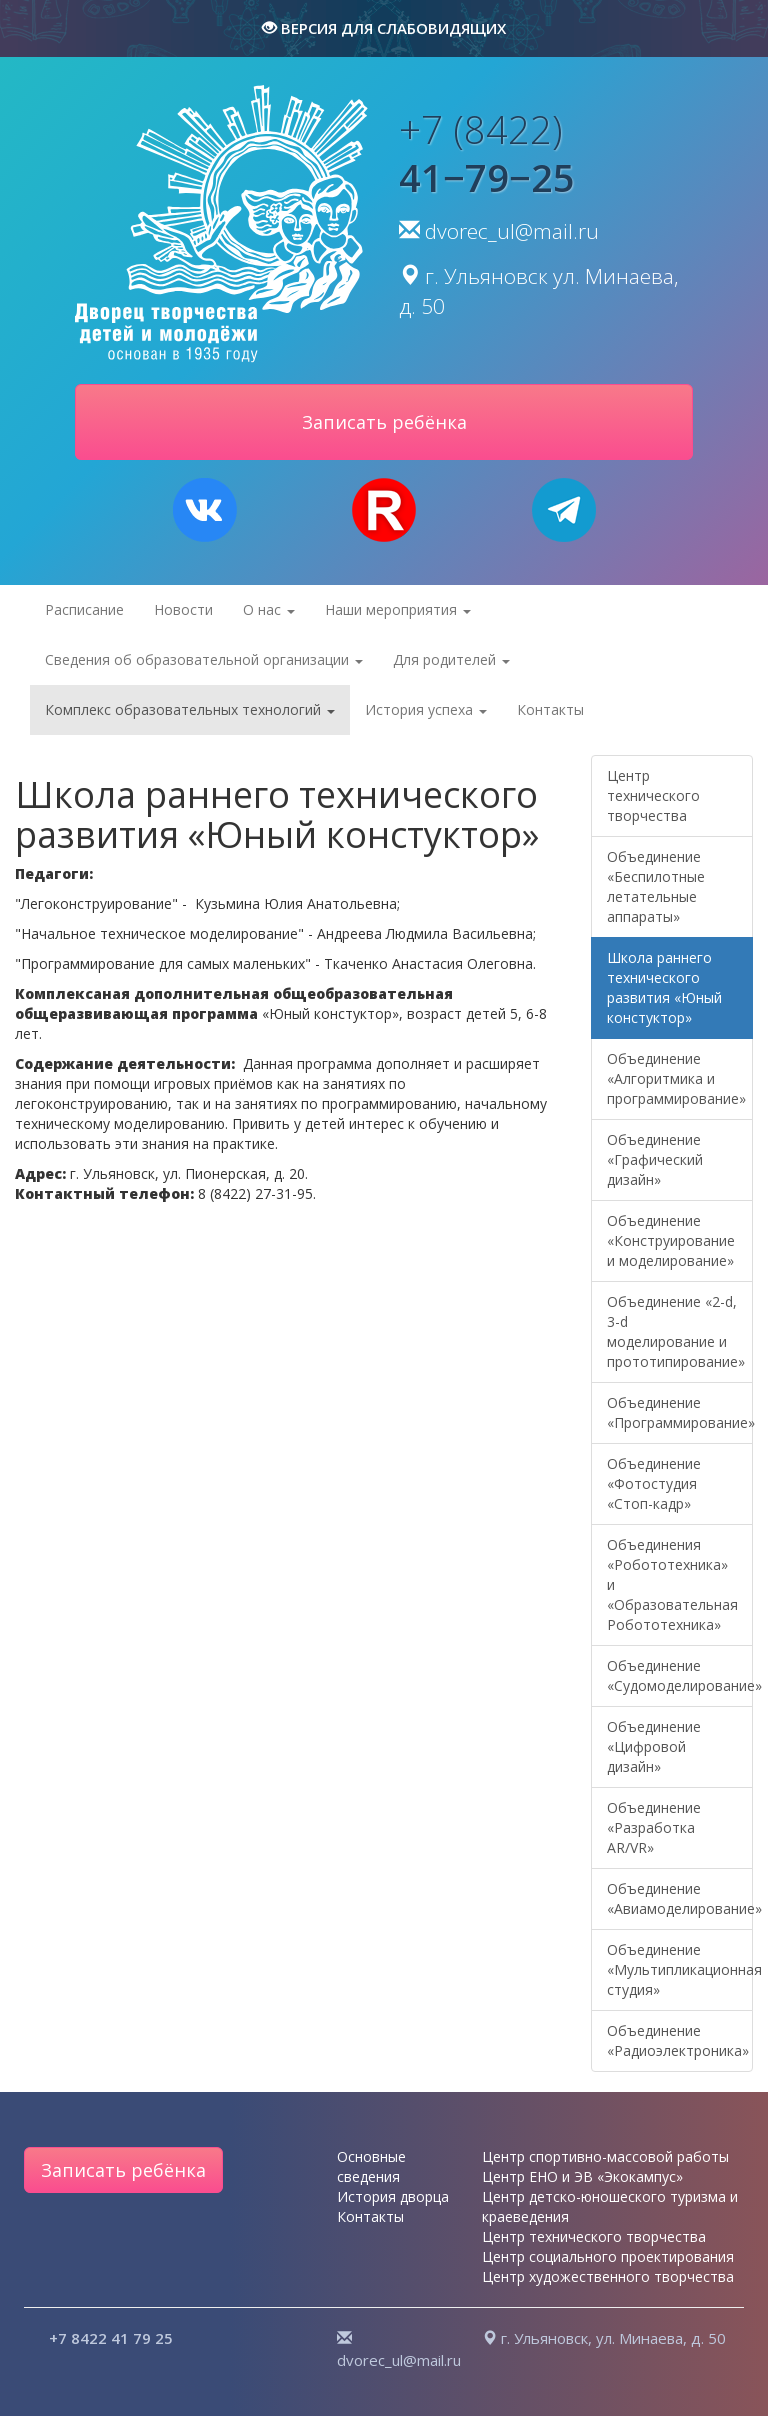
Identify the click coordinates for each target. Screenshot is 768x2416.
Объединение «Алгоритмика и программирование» (676, 1078)
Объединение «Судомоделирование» (680, 1675)
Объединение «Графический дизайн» (655, 1159)
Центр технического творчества (653, 795)
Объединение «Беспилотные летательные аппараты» (656, 886)
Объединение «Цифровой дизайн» (654, 1746)
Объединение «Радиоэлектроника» (678, 2040)
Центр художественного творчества (608, 2276)
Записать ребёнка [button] (384, 422)
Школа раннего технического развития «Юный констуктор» (664, 987)
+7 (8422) (487, 153)
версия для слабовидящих (384, 28)
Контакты (550, 709)
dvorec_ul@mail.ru (512, 231)
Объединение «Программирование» (680, 1412)
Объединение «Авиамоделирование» (680, 1898)
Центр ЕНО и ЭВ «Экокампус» (582, 2176)
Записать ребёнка (123, 2170)
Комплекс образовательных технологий (190, 709)
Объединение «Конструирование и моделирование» (671, 1240)
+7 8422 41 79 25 (111, 2338)
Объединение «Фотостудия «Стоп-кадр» (654, 1483)
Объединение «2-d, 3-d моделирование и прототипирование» (676, 1331)
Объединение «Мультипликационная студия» (680, 1969)
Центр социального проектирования (608, 2256)
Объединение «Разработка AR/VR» (654, 1827)
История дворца (393, 2196)
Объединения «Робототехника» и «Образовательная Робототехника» (672, 1584)
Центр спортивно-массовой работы (605, 2156)
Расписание (84, 609)
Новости (183, 609)
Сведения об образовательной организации (204, 659)
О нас (269, 609)
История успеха (426, 709)
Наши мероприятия (398, 609)
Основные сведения (371, 2166)
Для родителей (451, 659)
